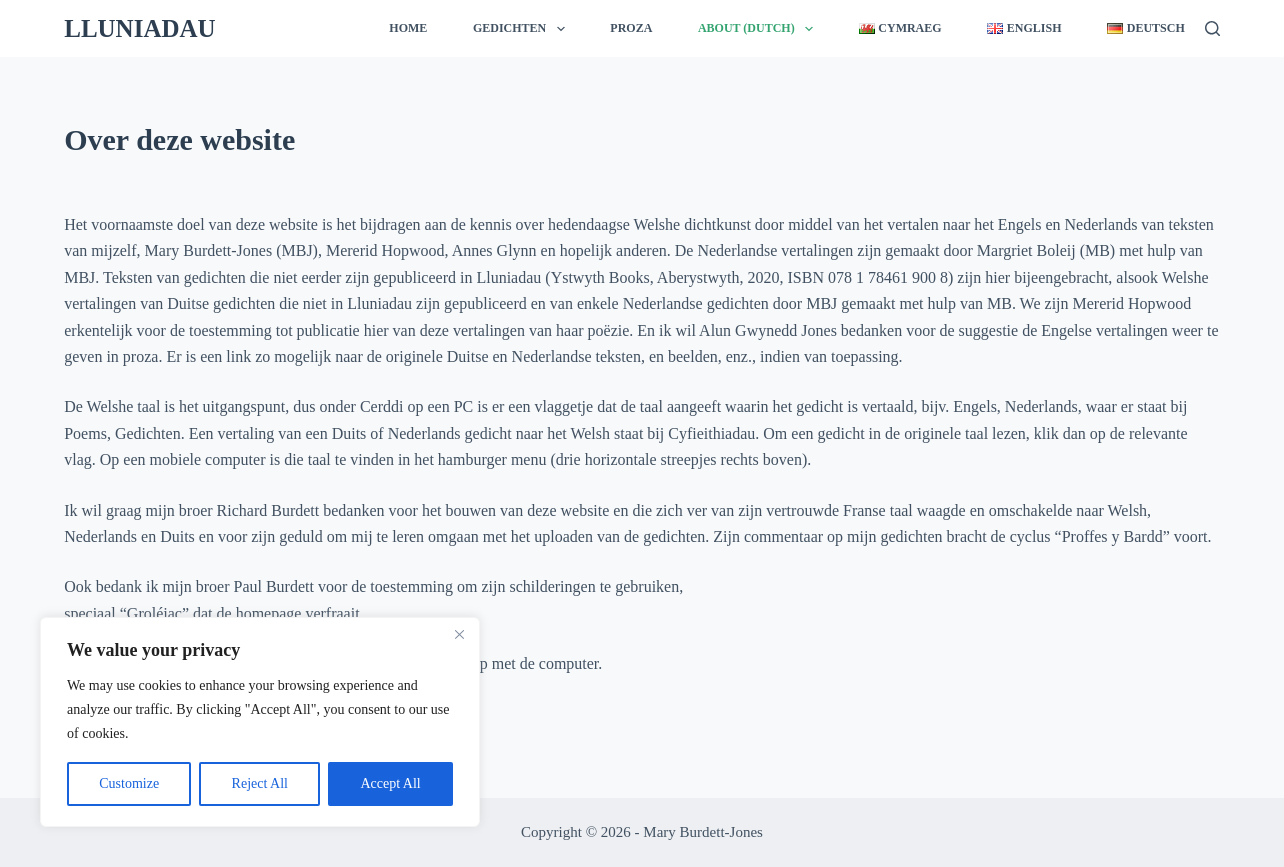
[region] (260, 722)
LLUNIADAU (139, 28)
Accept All (390, 783)
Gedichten (523, 29)
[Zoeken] (1212, 28)
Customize (129, 783)
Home (408, 28)
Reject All (260, 783)
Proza (631, 28)
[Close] (459, 634)
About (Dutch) (759, 29)
